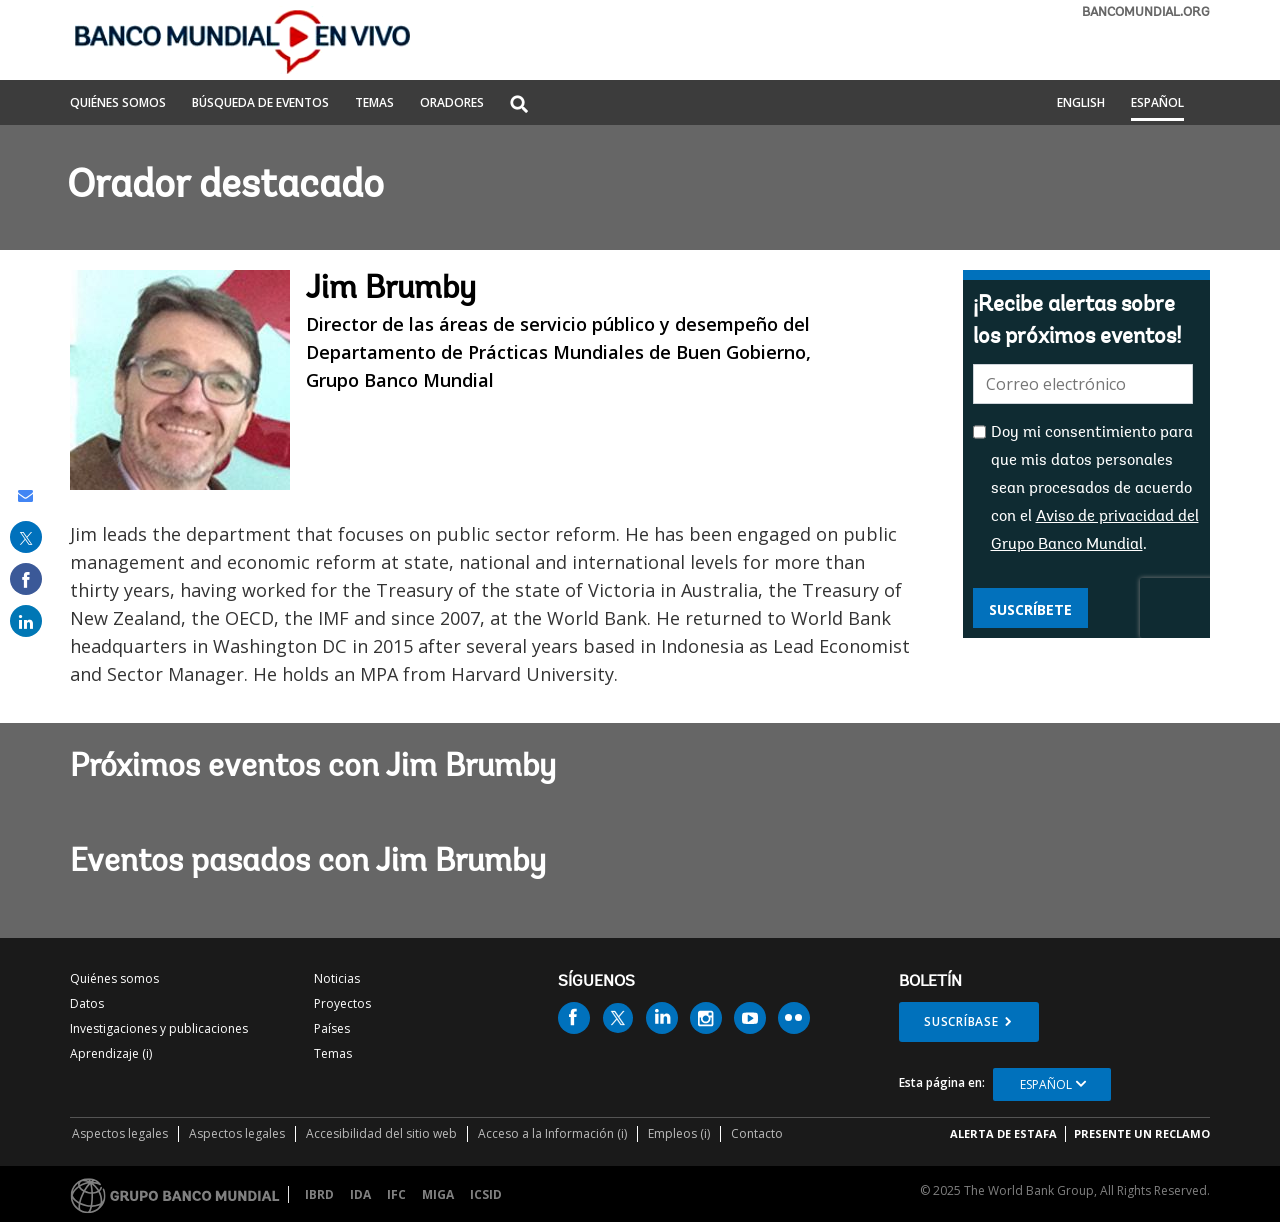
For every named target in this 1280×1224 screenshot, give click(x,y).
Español (1157, 104)
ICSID (486, 1194)
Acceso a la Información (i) (552, 1133)
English (1081, 104)
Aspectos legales (120, 1133)
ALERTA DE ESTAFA (1003, 1133)
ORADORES (452, 104)
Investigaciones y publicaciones (159, 1028)
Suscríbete (1030, 609)
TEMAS (374, 104)
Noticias (337, 978)
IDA (360, 1194)
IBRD (319, 1194)
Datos (87, 1003)
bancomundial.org (1146, 12)
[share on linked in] (26, 621)
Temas (333, 1053)
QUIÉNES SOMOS (118, 104)
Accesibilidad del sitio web (381, 1133)
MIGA (438, 1194)
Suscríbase (961, 1021)
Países (332, 1028)
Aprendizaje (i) (111, 1053)
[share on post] (26, 537)
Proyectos (342, 1003)
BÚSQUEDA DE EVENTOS (260, 104)
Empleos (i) (679, 1133)
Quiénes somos (114, 978)
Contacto (757, 1133)
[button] (519, 105)
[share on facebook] (26, 579)
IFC (396, 1194)
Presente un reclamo (1142, 1133)
